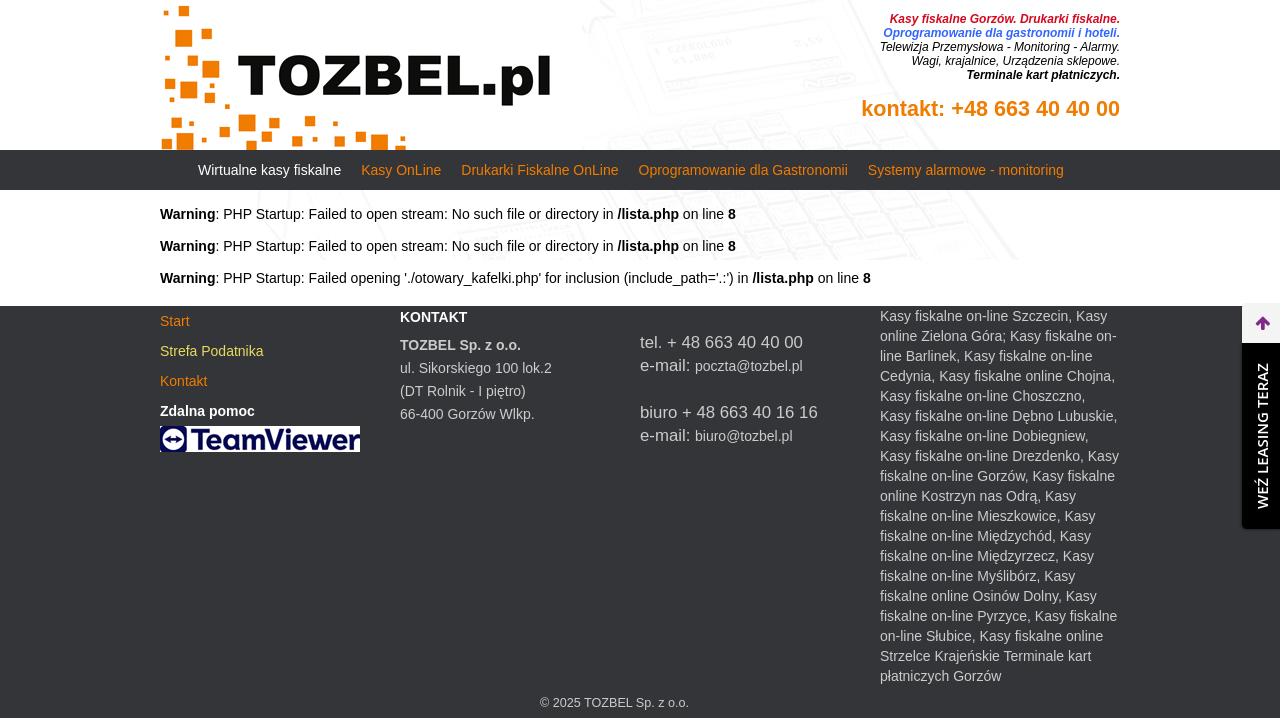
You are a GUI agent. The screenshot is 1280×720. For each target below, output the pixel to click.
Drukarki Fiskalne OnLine (539, 170)
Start (175, 321)
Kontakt (183, 381)
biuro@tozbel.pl (744, 436)
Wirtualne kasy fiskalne (269, 170)
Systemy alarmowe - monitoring (966, 170)
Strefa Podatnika (212, 351)
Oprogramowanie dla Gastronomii (743, 170)
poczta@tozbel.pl (749, 366)
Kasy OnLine (401, 170)
